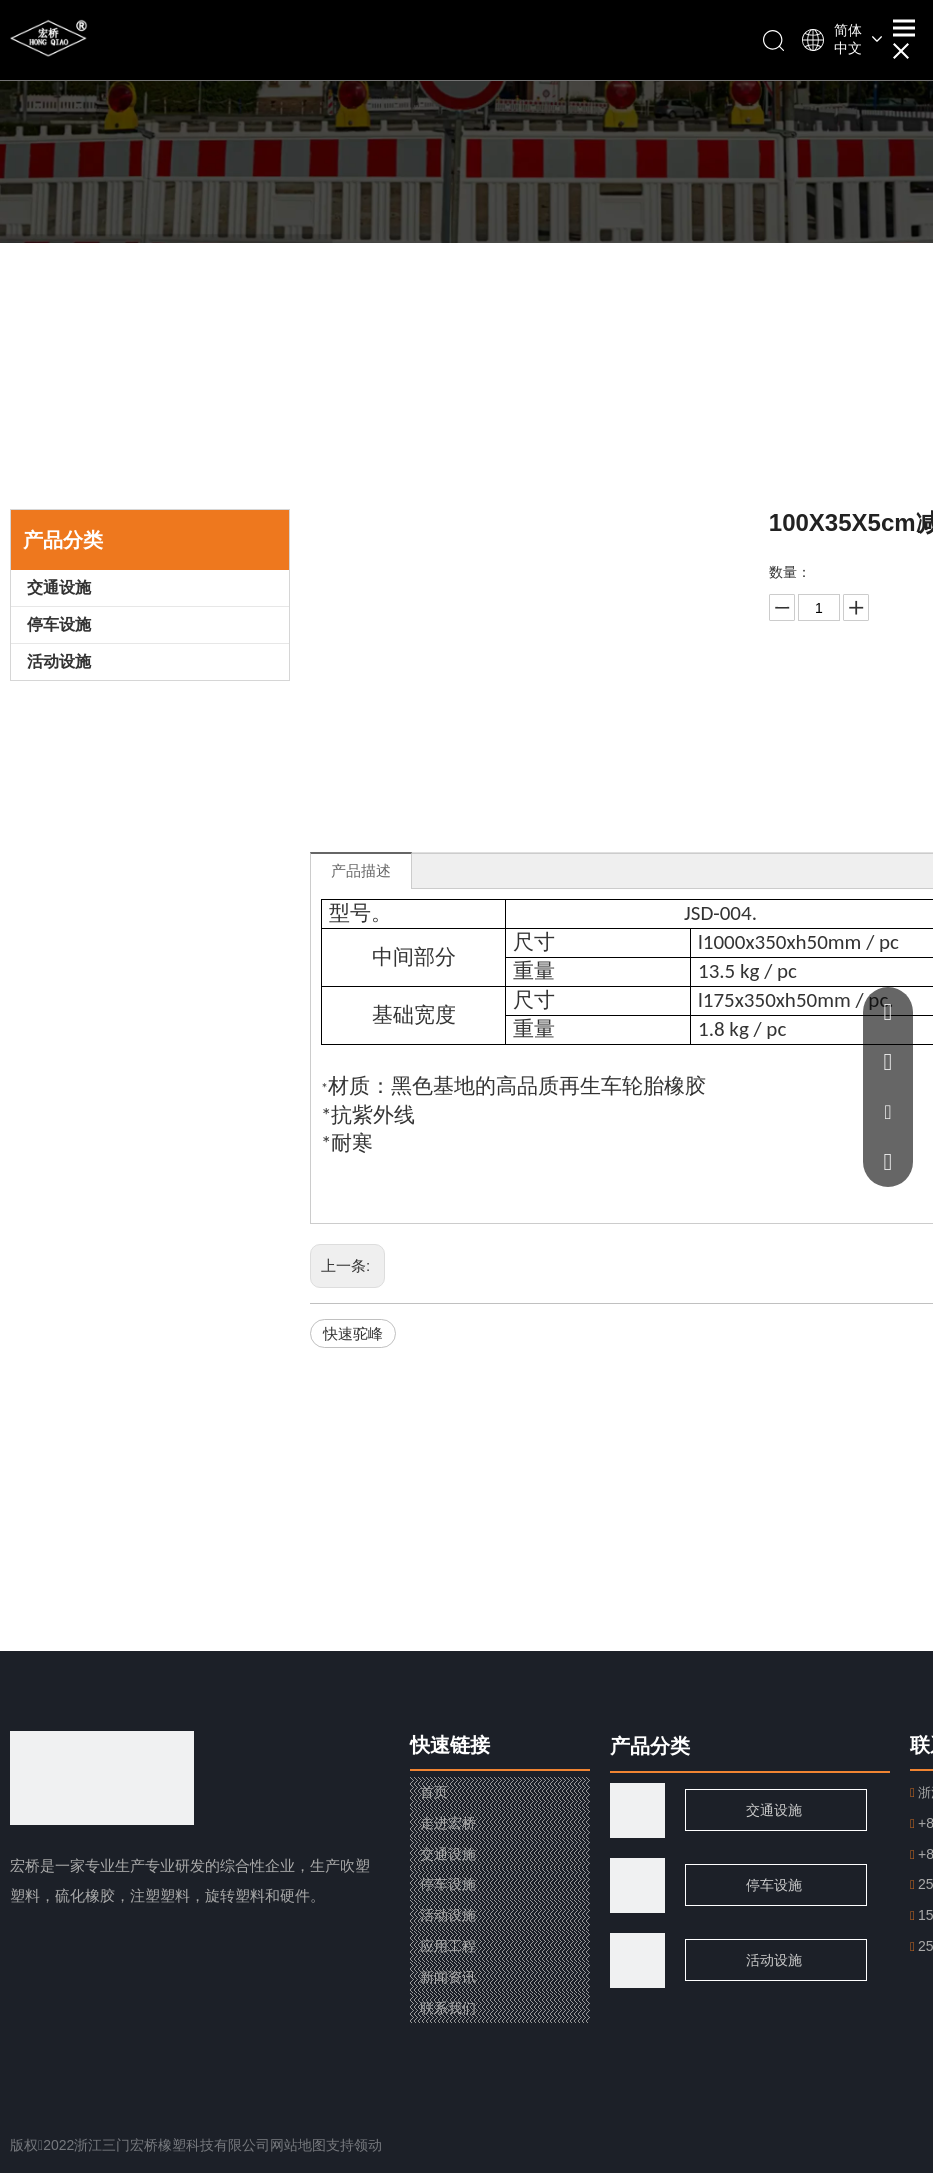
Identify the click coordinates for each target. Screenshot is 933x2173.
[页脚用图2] (637, 1960)
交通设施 (59, 587)
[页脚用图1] (637, 1885)
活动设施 (59, 661)
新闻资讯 (448, 1977)
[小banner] (466, 121)
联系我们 (448, 2008)
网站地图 (298, 2145)
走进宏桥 (448, 1823)
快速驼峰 (353, 1333)
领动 (368, 2145)
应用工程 (448, 1946)
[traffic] (637, 1810)
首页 (434, 1792)
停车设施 (59, 624)
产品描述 (361, 870)
